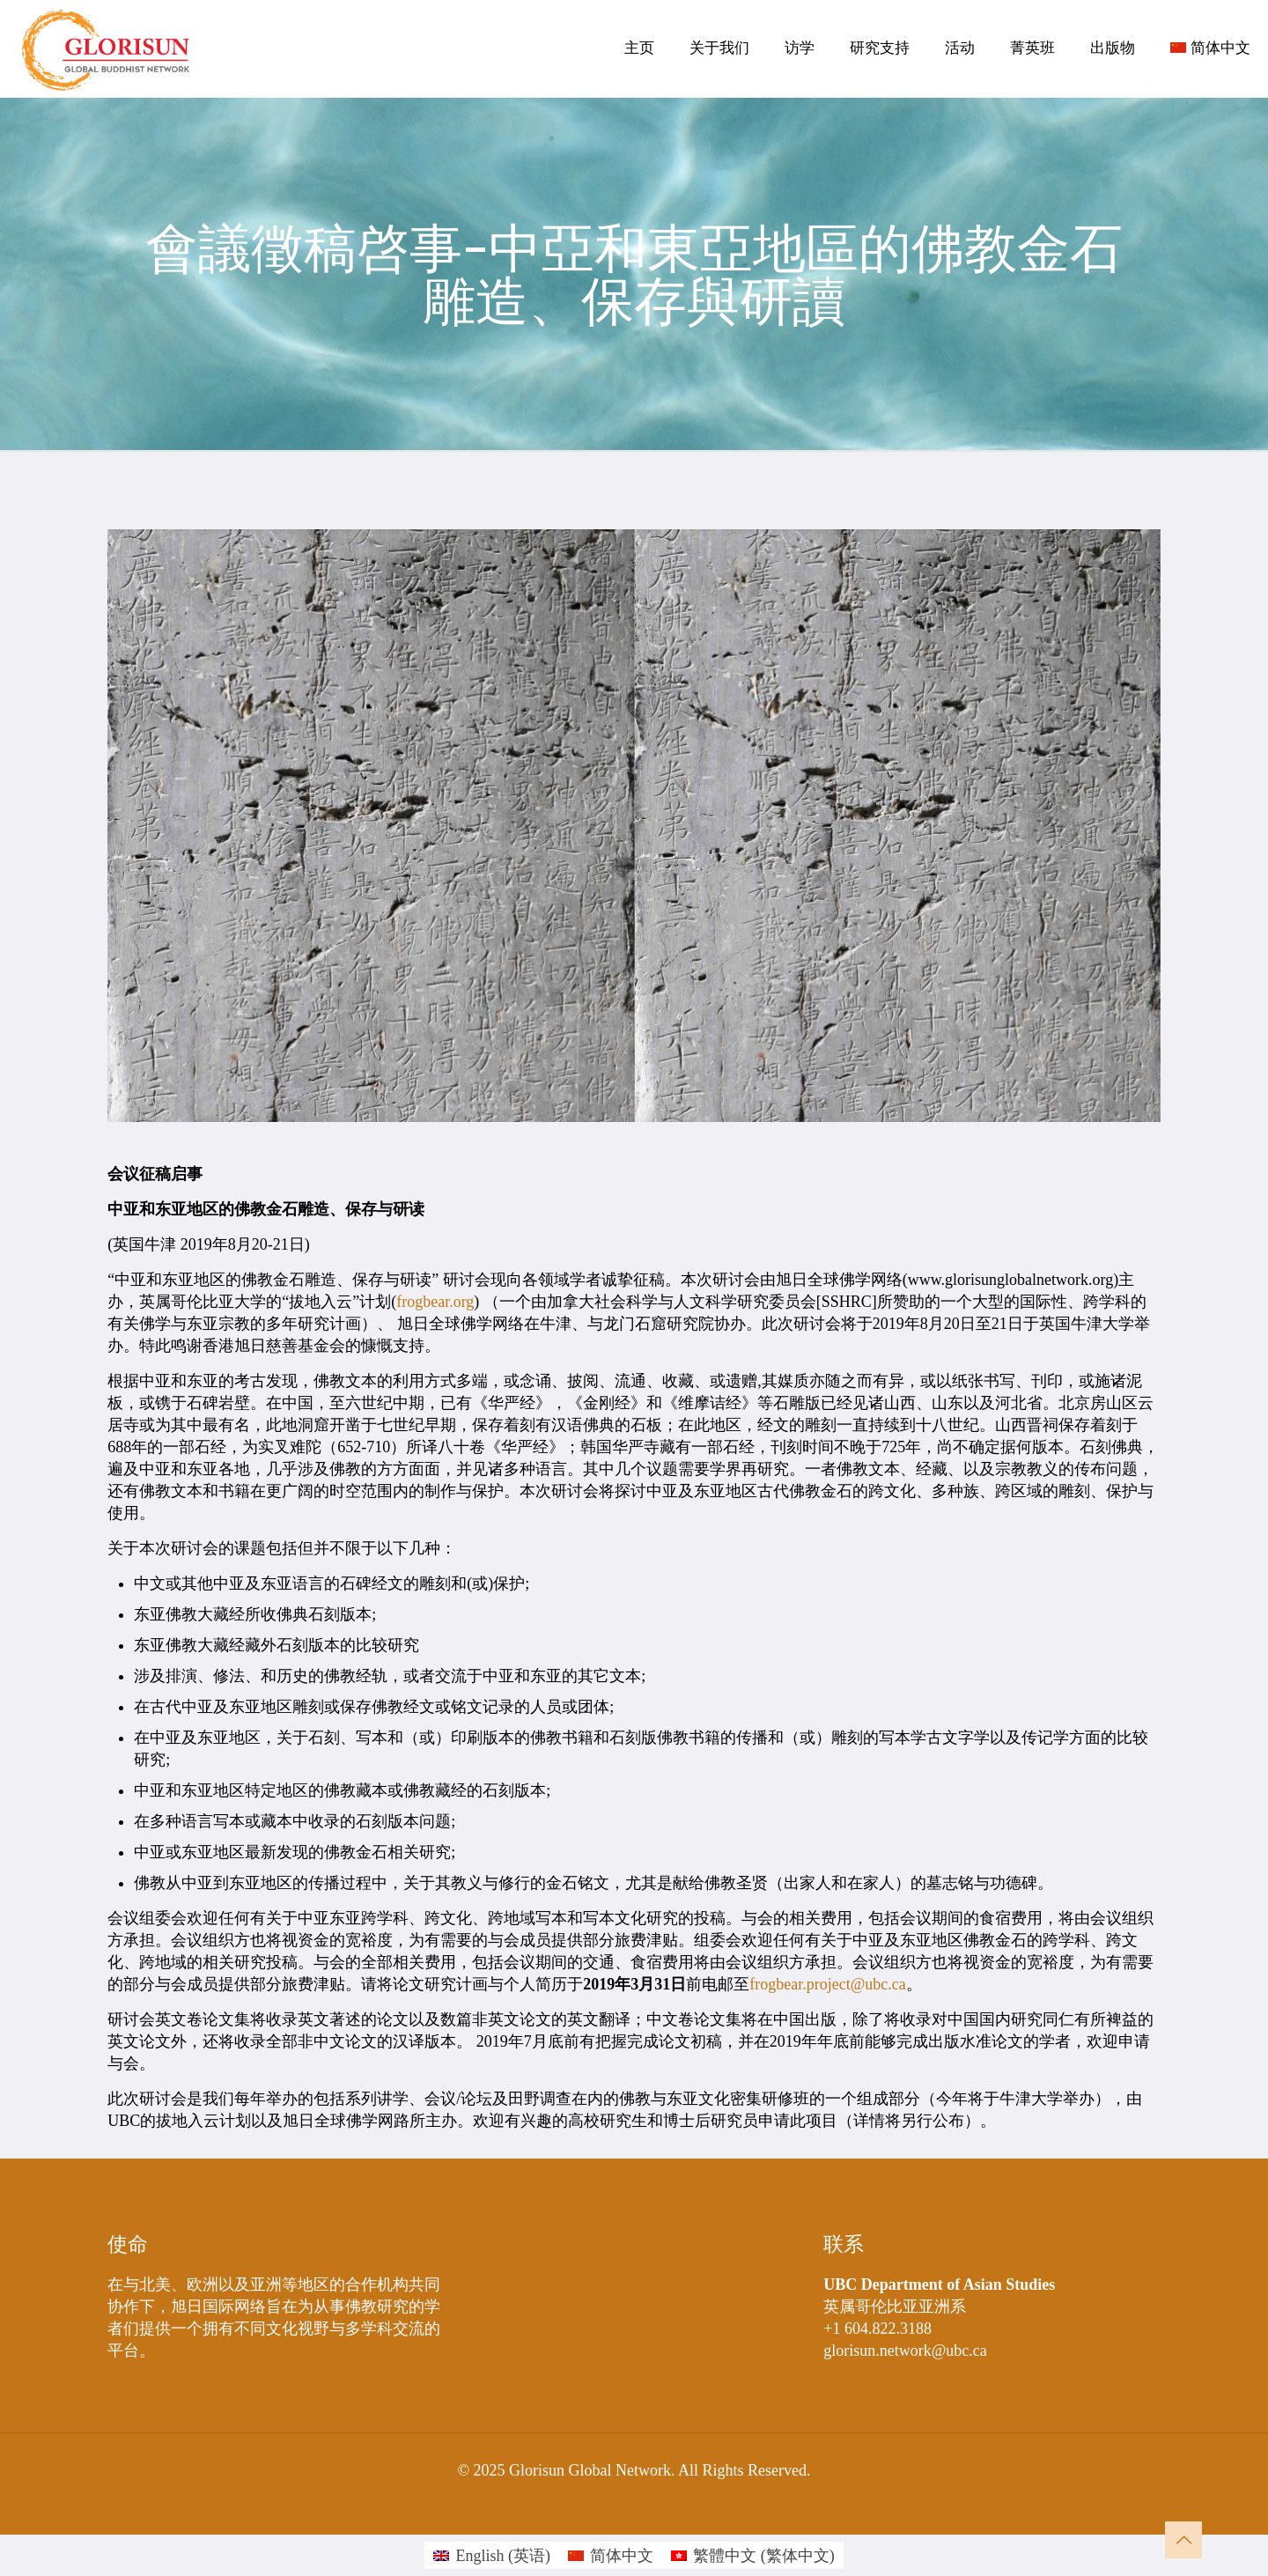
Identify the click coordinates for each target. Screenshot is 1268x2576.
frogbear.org (435, 1301)
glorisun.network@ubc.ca (905, 2350)
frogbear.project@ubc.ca (827, 1984)
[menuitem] (491, 2555)
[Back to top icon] (1183, 2539)
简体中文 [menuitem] (621, 2556)
